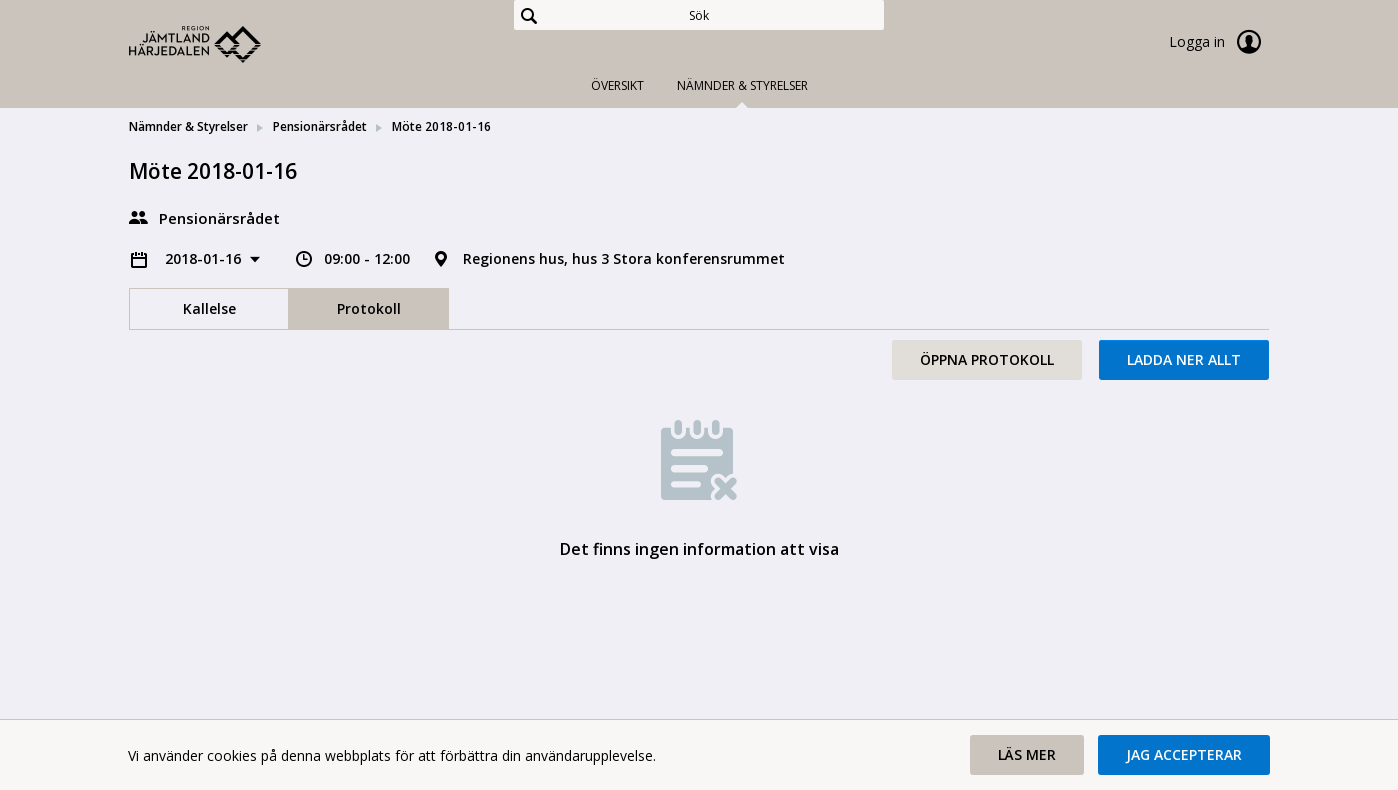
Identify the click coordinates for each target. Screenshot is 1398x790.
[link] (229, 44)
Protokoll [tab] (369, 308)
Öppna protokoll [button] (987, 359)
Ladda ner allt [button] (1184, 359)
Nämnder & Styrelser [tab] (742, 85)
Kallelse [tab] (209, 308)
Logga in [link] (1219, 42)
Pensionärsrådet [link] (320, 126)
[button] (1027, 755)
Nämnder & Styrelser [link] (188, 126)
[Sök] (699, 15)
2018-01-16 (205, 258)
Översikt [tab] (617, 85)
